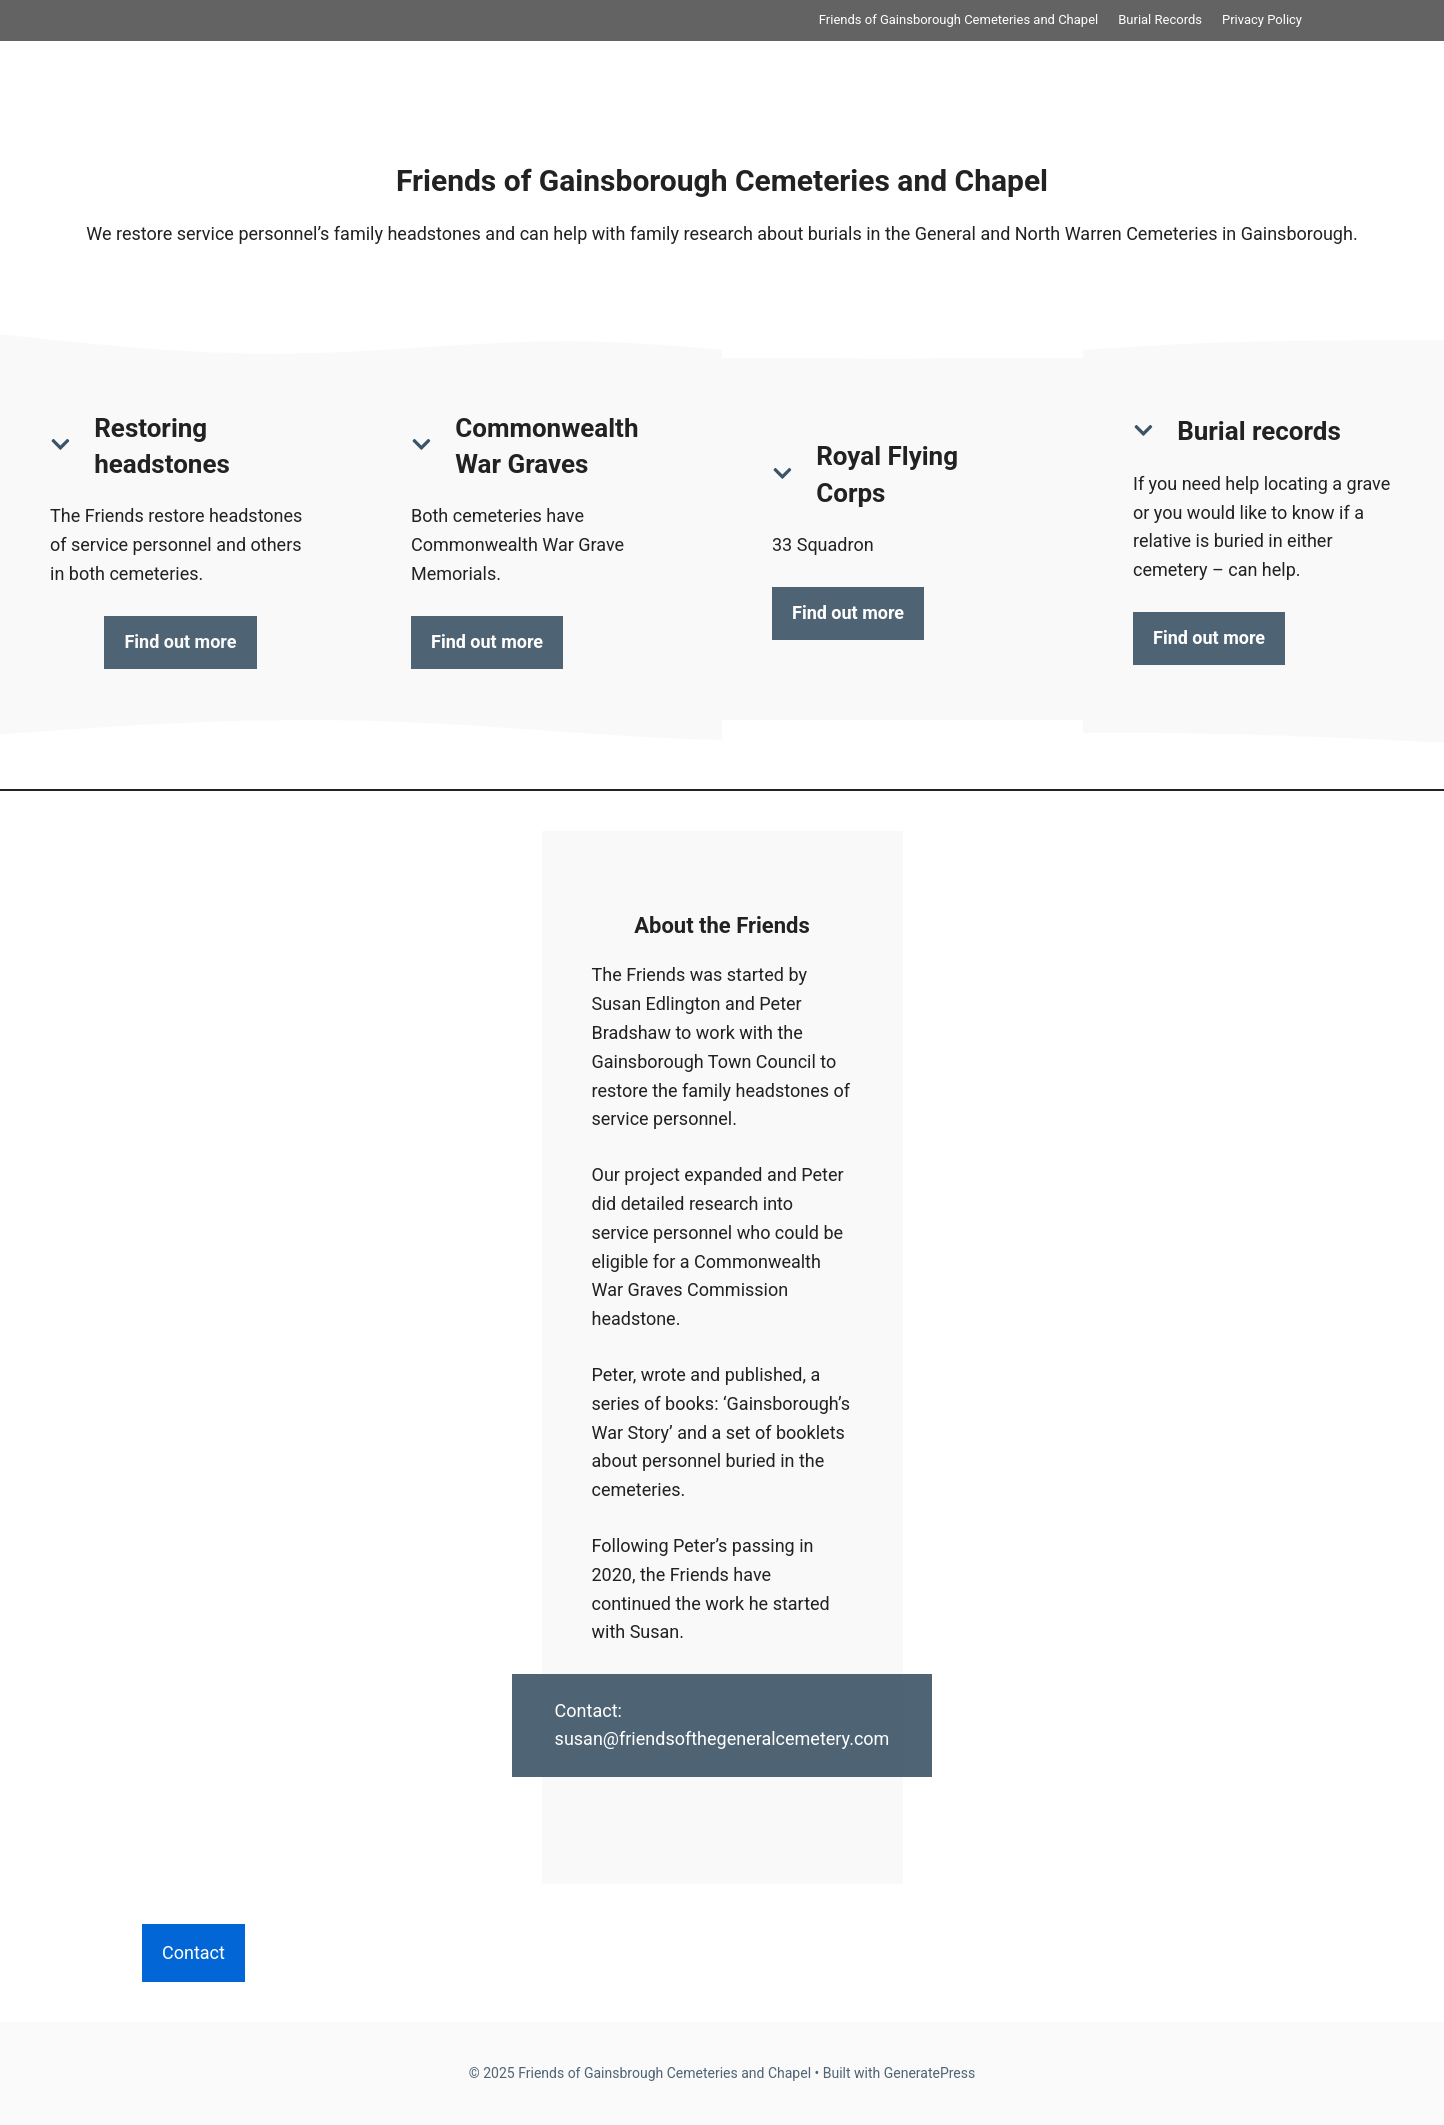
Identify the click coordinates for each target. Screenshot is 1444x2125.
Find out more (180, 641)
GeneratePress (930, 2073)
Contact (193, 1952)
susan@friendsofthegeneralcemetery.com (722, 1738)
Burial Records (1160, 19)
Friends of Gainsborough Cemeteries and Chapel (958, 19)
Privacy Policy (1262, 19)
